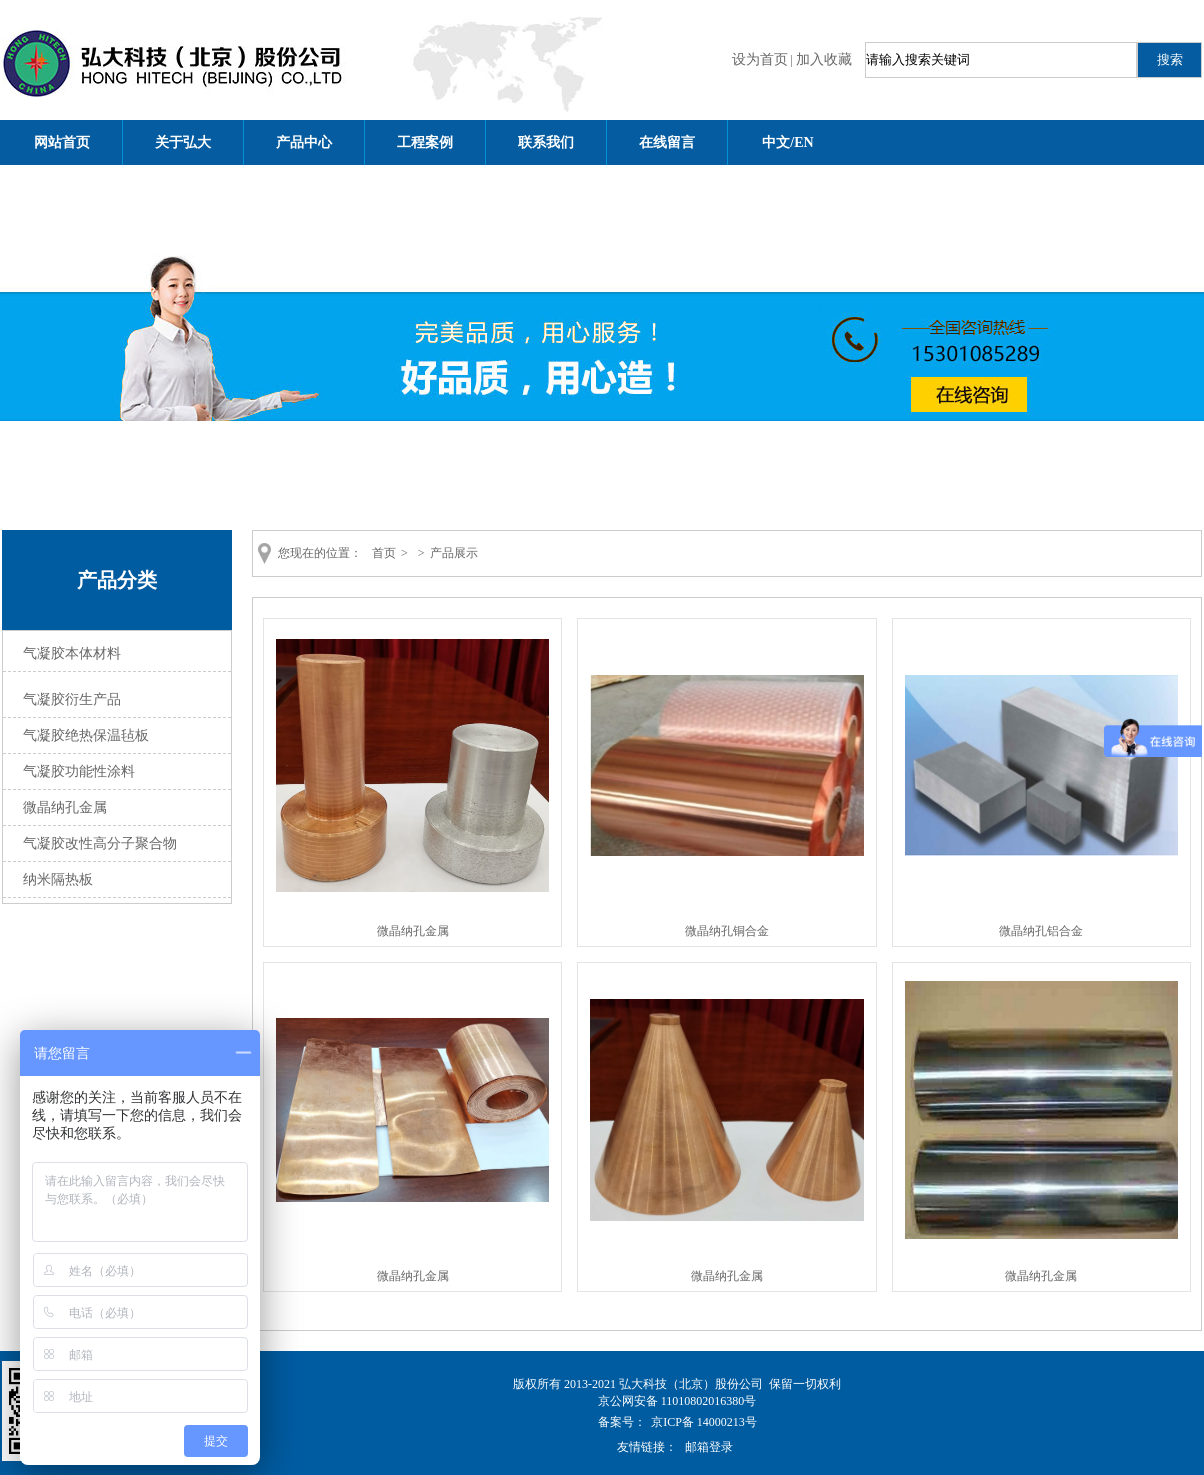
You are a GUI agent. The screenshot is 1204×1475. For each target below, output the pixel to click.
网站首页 (62, 142)
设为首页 (760, 59)
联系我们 (546, 142)
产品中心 (304, 142)
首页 (384, 553)
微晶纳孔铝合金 (1041, 931)
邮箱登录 (709, 1447)
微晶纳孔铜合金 (727, 931)
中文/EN (787, 142)
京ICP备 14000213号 (704, 1422)
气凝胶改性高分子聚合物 (100, 843)
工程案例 (425, 142)
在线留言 (667, 142)
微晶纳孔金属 (65, 807)
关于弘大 (183, 142)
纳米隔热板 (58, 879)
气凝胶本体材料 (72, 653)
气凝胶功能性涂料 (79, 771)
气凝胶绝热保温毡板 (86, 735)
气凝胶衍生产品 (72, 699)
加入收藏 (824, 59)
